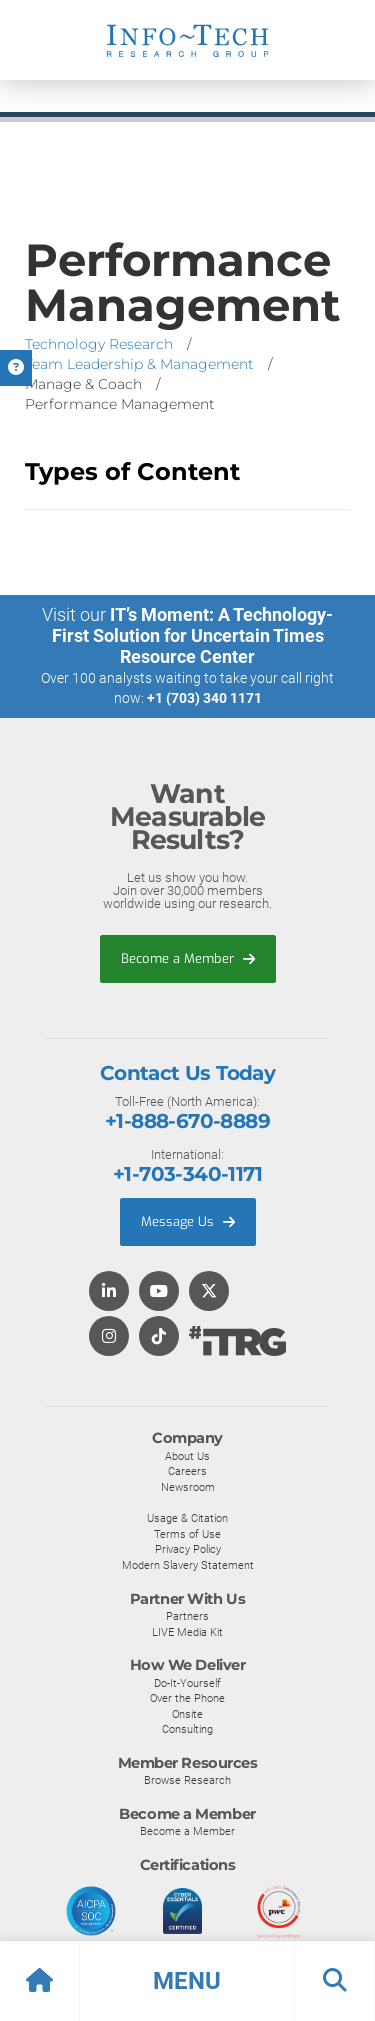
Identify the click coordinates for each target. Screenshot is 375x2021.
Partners (187, 1616)
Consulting (187, 1729)
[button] (187, 1981)
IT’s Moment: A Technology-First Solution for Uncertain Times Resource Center (193, 635)
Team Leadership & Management (139, 364)
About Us (187, 1456)
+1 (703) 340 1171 (204, 698)
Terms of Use (187, 1534)
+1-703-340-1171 (187, 1174)
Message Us (188, 1221)
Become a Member (188, 958)
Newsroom (188, 1487)
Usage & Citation (187, 1518)
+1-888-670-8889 (187, 1121)
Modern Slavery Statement (188, 1565)
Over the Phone (187, 1698)
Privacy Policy (188, 1549)
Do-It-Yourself (187, 1683)
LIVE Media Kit (187, 1632)
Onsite (187, 1714)
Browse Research (187, 1780)
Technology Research (99, 344)
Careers (187, 1471)
